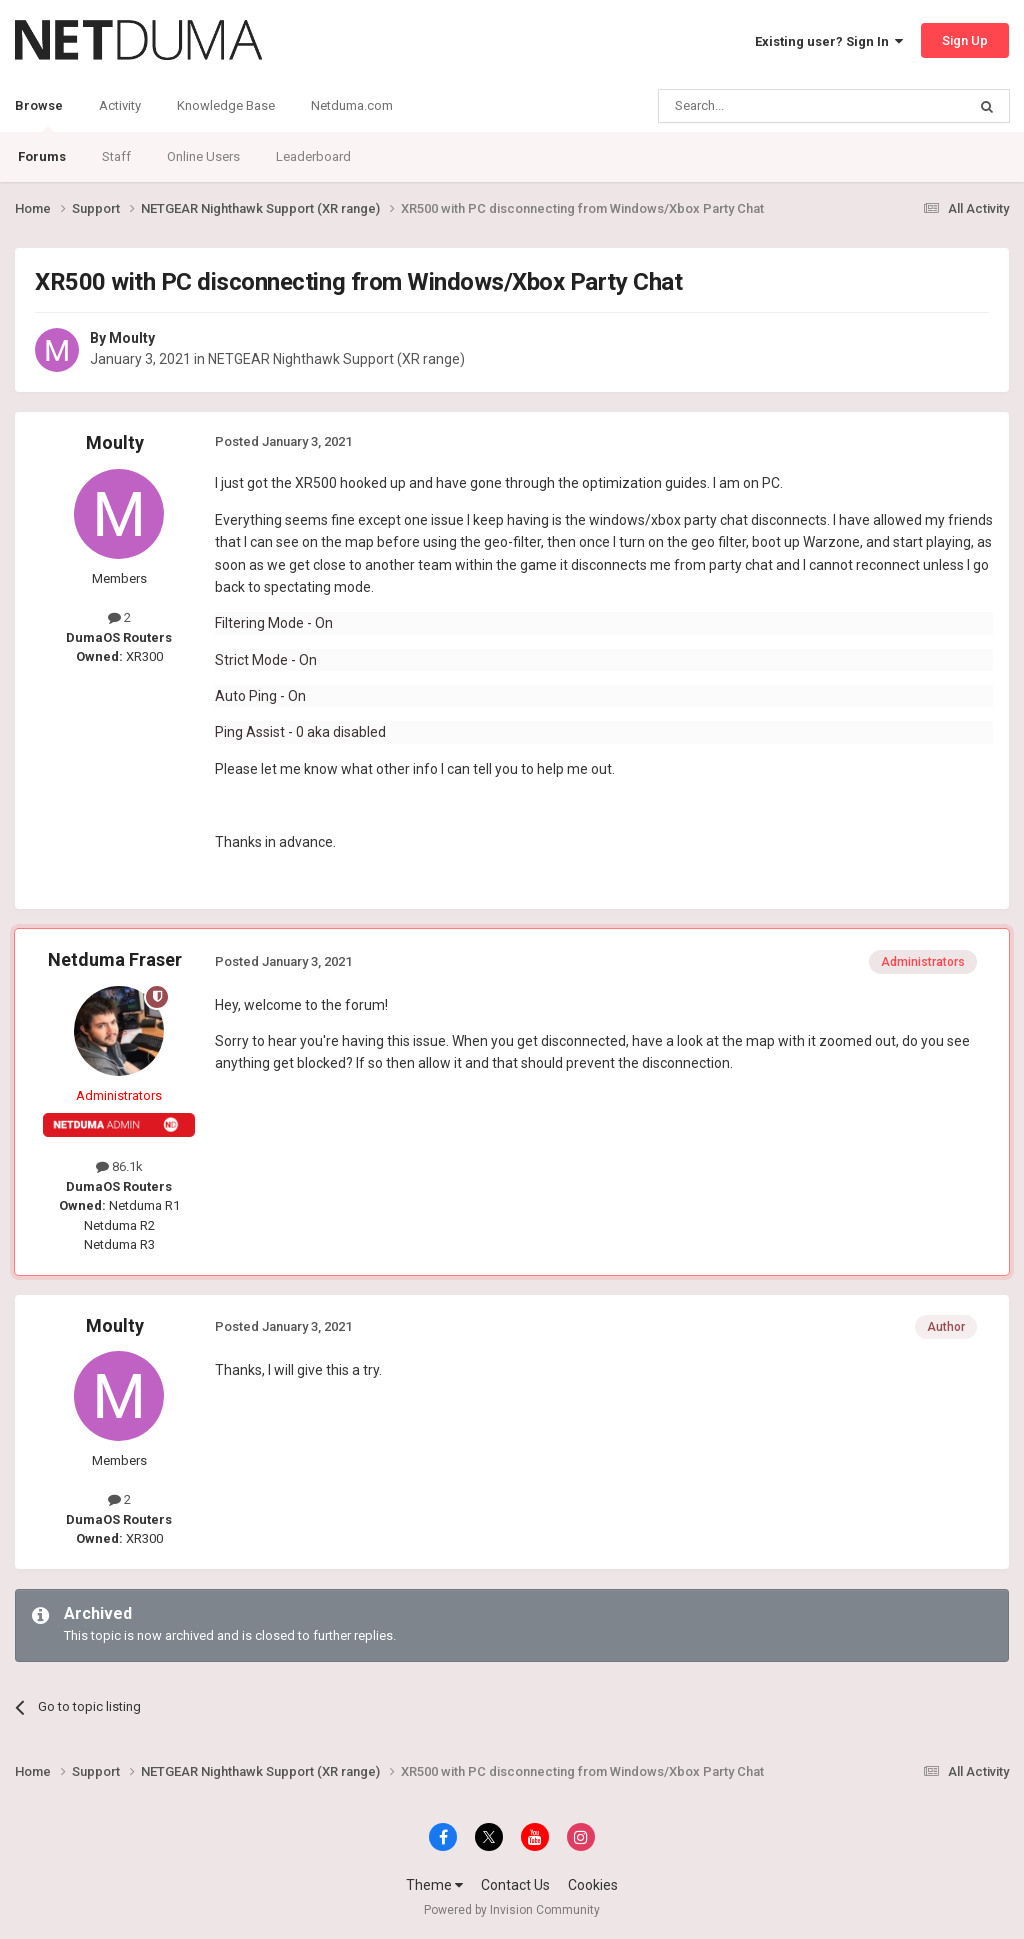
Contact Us (515, 1885)
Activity (120, 105)
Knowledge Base (226, 105)
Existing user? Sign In (829, 41)
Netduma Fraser (115, 959)
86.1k (119, 1166)
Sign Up (965, 40)
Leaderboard (313, 156)
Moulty (132, 338)
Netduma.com (352, 105)
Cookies (593, 1885)
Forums (42, 156)
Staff (116, 156)
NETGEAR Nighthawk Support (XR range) (336, 359)
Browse (39, 115)
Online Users (203, 156)
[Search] (764, 106)
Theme (434, 1885)
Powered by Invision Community (512, 1910)
